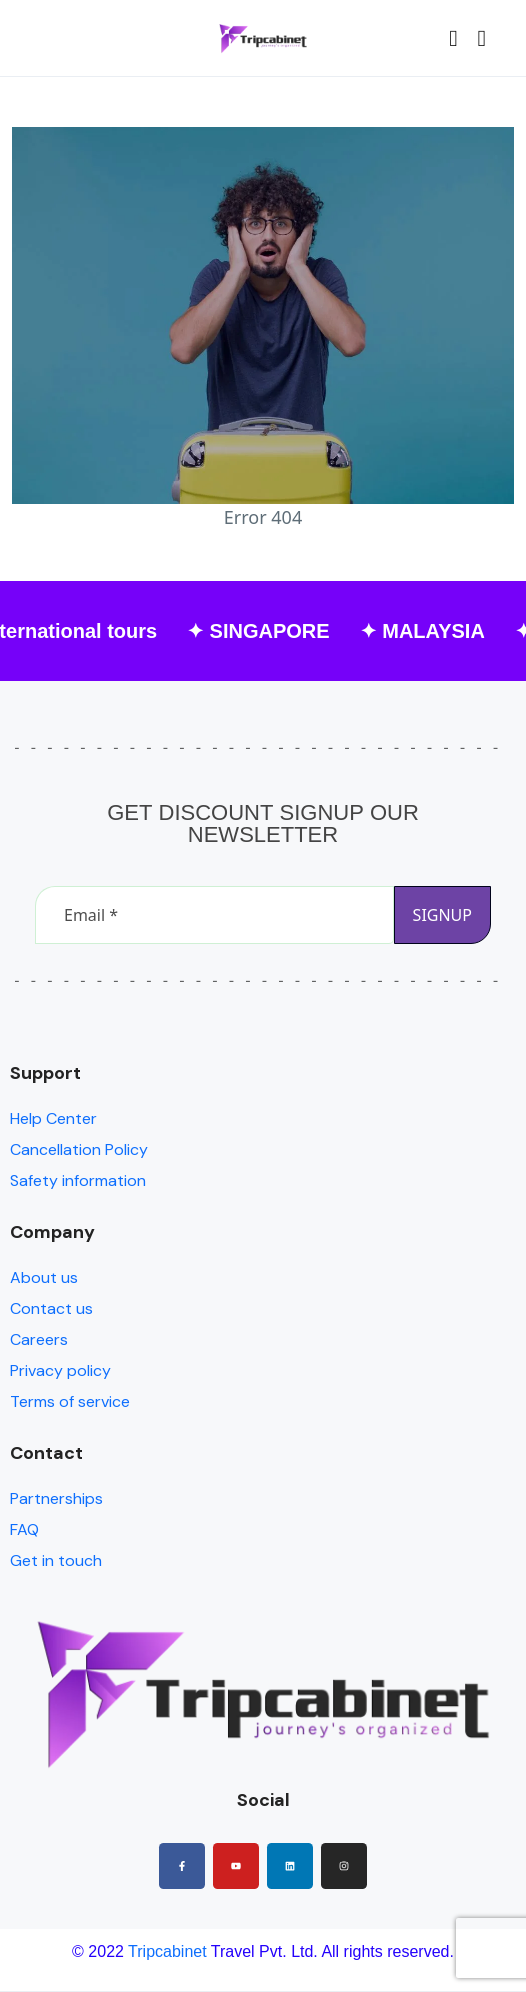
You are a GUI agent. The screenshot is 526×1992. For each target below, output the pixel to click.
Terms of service (70, 1401)
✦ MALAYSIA (429, 631)
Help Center (53, 1118)
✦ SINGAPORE (266, 631)
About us (44, 1277)
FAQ (24, 1529)
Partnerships (56, 1498)
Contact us (51, 1308)
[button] (453, 38)
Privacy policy (60, 1370)
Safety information (78, 1180)
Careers (39, 1339)
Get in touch (56, 1560)
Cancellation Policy (79, 1149)
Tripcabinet (167, 1951)
